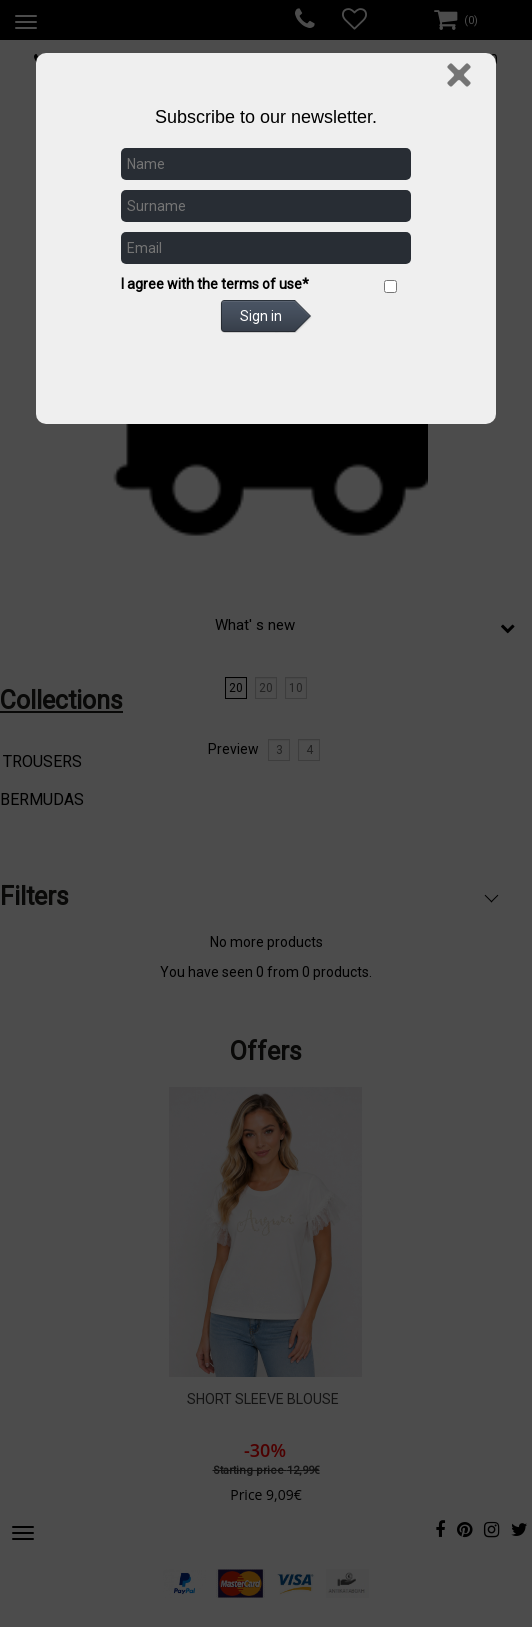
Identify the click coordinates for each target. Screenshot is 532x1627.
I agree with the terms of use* (215, 284)
